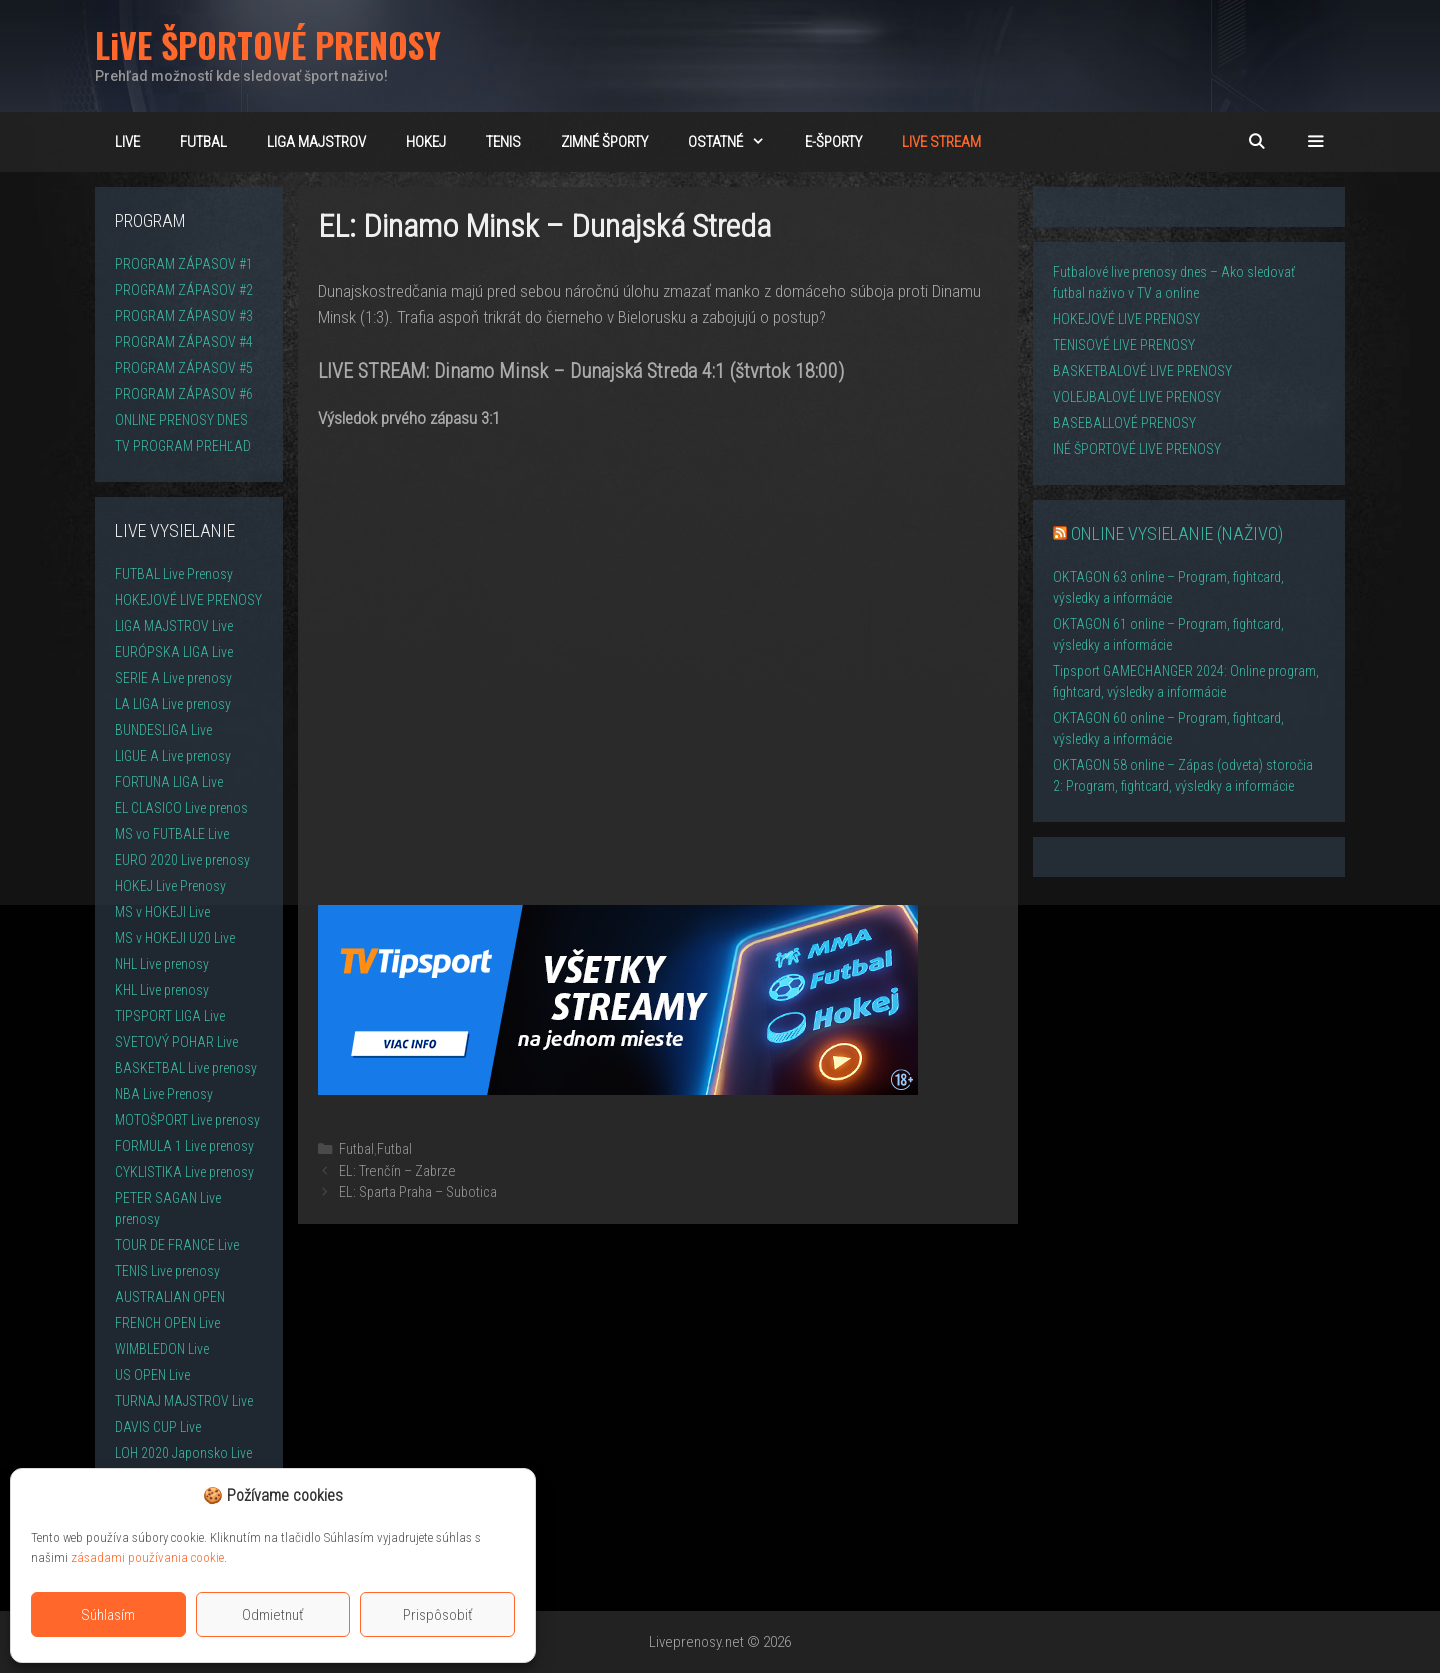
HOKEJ (426, 142)
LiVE (127, 142)
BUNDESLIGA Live (163, 730)
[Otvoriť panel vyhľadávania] (1255, 142)
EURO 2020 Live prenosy (182, 860)
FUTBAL (203, 142)
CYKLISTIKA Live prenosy (184, 1172)
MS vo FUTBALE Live (172, 834)
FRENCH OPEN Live (167, 1323)
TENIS (503, 142)
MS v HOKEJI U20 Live (175, 938)
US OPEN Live (152, 1375)
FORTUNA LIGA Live (169, 782)
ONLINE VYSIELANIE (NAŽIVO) (1177, 533)
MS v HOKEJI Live (162, 912)
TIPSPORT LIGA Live (170, 1016)
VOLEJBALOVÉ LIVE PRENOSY (1137, 397)
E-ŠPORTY (833, 142)
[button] (1315, 142)
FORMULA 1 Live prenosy (184, 1146)
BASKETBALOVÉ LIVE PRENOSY (1142, 371)
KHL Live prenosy (162, 990)
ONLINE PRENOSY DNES (181, 420)
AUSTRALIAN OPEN (170, 1297)
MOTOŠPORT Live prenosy (187, 1120)
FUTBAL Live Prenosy (174, 574)
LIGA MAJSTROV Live (174, 626)
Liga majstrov (316, 142)
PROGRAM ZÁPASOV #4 (184, 342)
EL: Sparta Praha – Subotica (418, 1192)
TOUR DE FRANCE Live (177, 1245)
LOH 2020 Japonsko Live (183, 1453)
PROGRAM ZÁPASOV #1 (184, 264)
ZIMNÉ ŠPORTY (604, 142)
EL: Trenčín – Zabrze (397, 1171)
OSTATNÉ (736, 142)
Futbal (356, 1149)
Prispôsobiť (438, 1615)
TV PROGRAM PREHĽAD (183, 446)
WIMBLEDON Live (162, 1349)
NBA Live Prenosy (164, 1094)
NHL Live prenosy (162, 964)
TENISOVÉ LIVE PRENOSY (1124, 345)
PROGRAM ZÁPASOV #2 (184, 290)
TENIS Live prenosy (167, 1271)
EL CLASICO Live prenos (181, 808)
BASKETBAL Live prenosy (186, 1068)
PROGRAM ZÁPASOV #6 (184, 394)
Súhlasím (108, 1615)
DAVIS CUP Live (158, 1427)
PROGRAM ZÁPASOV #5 (184, 368)
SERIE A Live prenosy (173, 678)
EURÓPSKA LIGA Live (174, 652)
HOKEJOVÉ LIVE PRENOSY (188, 600)
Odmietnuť (273, 1615)
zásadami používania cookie (147, 1557)
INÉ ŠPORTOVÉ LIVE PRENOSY (1137, 449)
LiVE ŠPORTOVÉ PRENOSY (268, 44)
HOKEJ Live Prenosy (170, 886)
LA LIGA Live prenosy (173, 704)
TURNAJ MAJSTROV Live (184, 1401)
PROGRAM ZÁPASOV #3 (184, 316)
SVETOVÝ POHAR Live (176, 1042)
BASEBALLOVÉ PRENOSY (1124, 423)
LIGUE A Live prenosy (173, 756)
